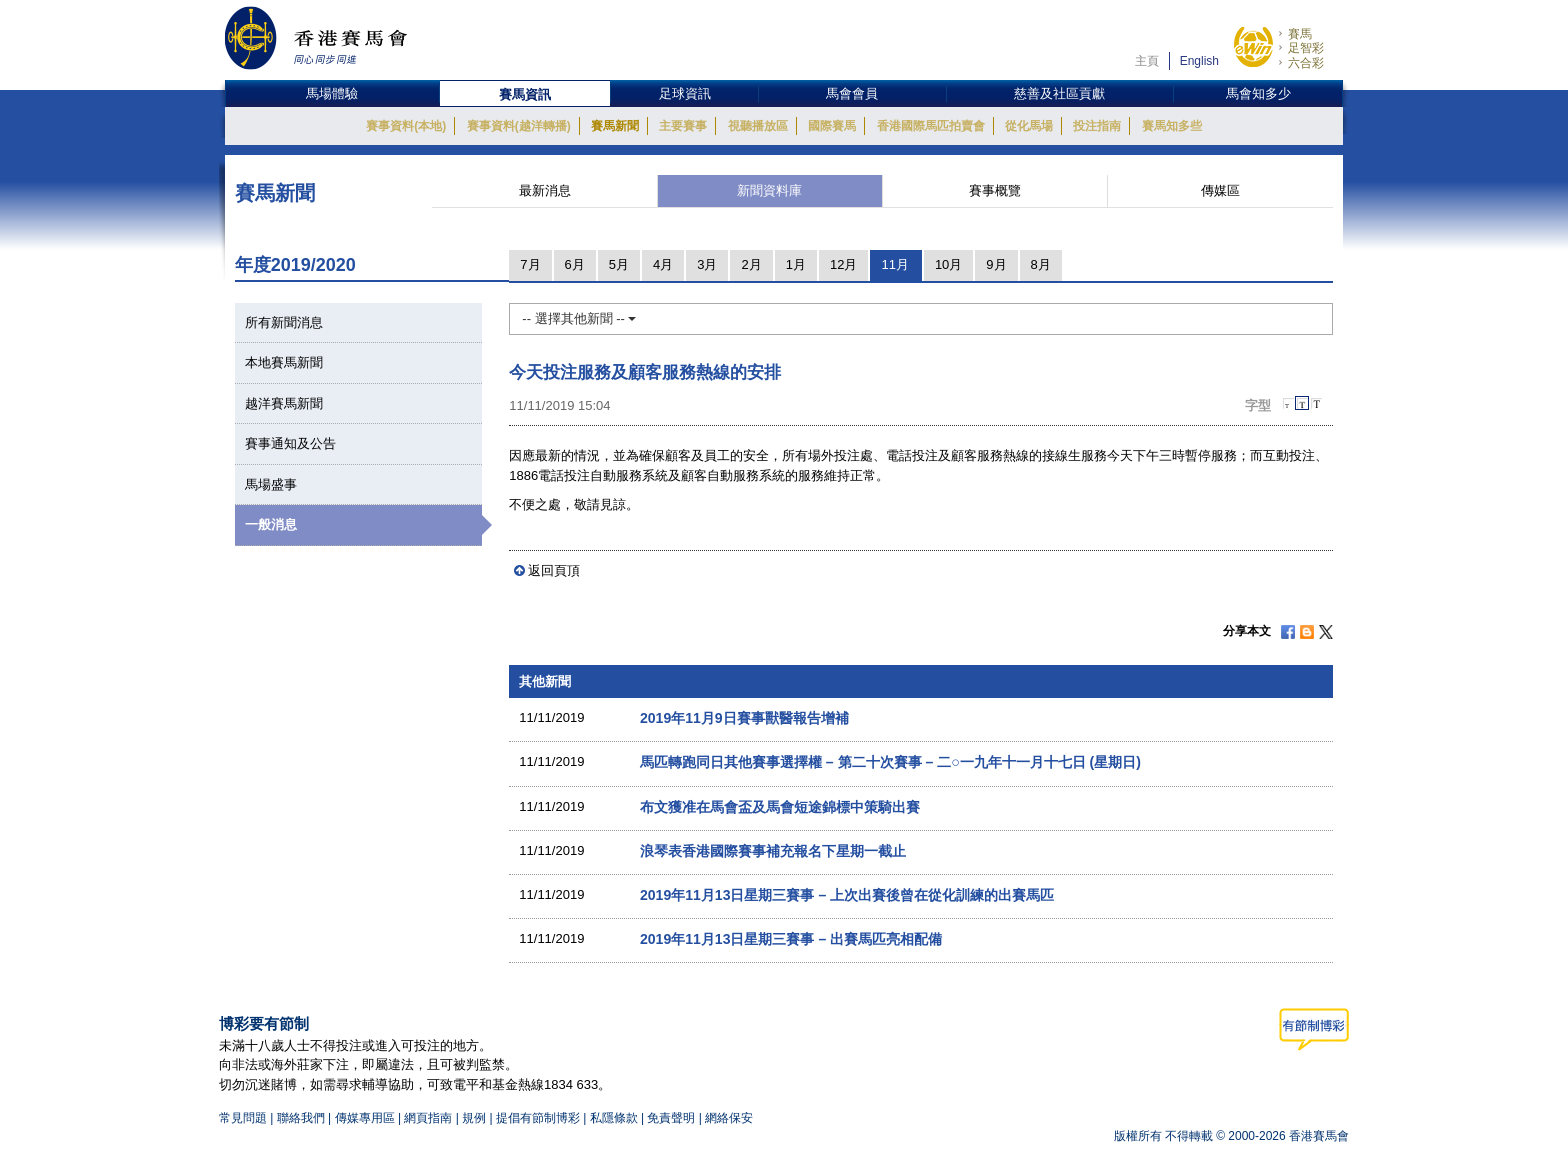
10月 (948, 264)
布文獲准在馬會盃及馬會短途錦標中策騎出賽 (780, 807)
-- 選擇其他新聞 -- (579, 318)
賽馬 (1300, 34)
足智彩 (1306, 48)
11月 (894, 264)
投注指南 (1097, 126)
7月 (530, 264)
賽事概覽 (995, 190)
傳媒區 (1220, 190)
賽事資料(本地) (406, 126)
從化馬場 (1029, 126)
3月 (707, 264)
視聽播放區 (758, 126)
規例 (475, 1118)
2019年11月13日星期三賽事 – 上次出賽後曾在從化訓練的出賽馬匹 (847, 895)
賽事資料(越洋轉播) (519, 126)
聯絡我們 (301, 1118)
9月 (996, 264)
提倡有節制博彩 (538, 1118)
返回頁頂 (554, 570)
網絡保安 (729, 1118)
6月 (575, 264)
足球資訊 (685, 93)
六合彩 (1306, 63)
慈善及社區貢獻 (1059, 93)
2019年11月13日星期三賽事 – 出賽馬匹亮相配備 (791, 939)
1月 (796, 264)
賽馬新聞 (615, 126)
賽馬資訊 (525, 94)
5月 (619, 264)
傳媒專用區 (365, 1118)
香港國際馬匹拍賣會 (931, 126)
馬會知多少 (1258, 93)
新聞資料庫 (769, 190)
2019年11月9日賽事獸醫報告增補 (744, 718)
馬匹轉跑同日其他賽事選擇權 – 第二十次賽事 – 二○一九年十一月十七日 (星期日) (890, 762)
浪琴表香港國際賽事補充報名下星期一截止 (773, 851)
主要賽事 (683, 126)
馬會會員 (852, 93)
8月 (1041, 264)
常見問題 (243, 1118)
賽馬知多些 (1172, 126)
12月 (843, 264)
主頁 (1147, 61)
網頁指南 (428, 1118)
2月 (751, 264)
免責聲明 (671, 1118)
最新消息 (545, 190)
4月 (663, 264)
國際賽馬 (832, 126)
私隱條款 (614, 1118)
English (1199, 61)
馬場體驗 (332, 93)
